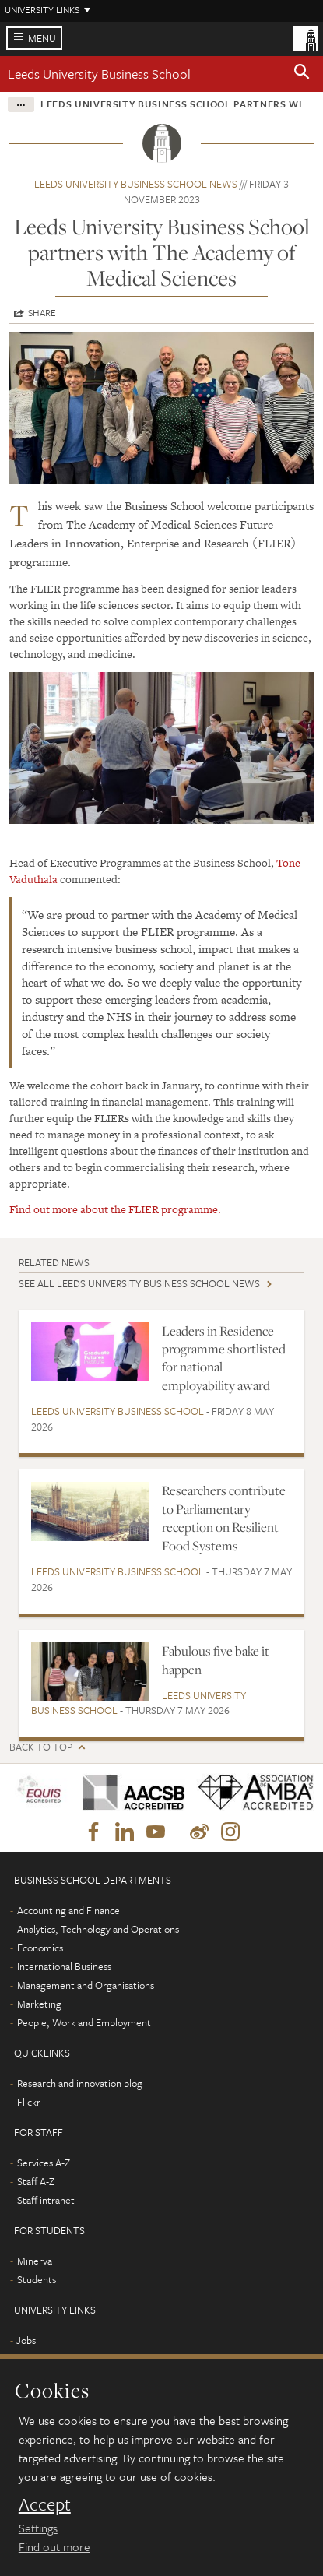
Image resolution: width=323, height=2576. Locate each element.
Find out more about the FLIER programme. (115, 1209)
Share (42, 312)
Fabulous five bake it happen (215, 1660)
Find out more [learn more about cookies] (54, 2546)
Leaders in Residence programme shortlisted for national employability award (224, 1358)
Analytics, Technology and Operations (98, 1929)
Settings (38, 2527)
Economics (40, 1947)
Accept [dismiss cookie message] (45, 2504)
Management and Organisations (85, 1985)
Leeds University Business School (99, 73)
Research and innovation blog (79, 2083)
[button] (302, 74)
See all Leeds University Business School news (139, 1283)
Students (36, 2279)
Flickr (28, 2102)
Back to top (40, 1747)
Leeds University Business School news (135, 184)
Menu (42, 38)
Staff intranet (46, 2200)
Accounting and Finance (68, 1910)
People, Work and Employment (84, 2022)
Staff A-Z (35, 2181)
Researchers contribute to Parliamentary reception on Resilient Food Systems (224, 1517)
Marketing (39, 2003)
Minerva (34, 2260)
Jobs (26, 2340)
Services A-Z (43, 2162)
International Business (64, 1966)
